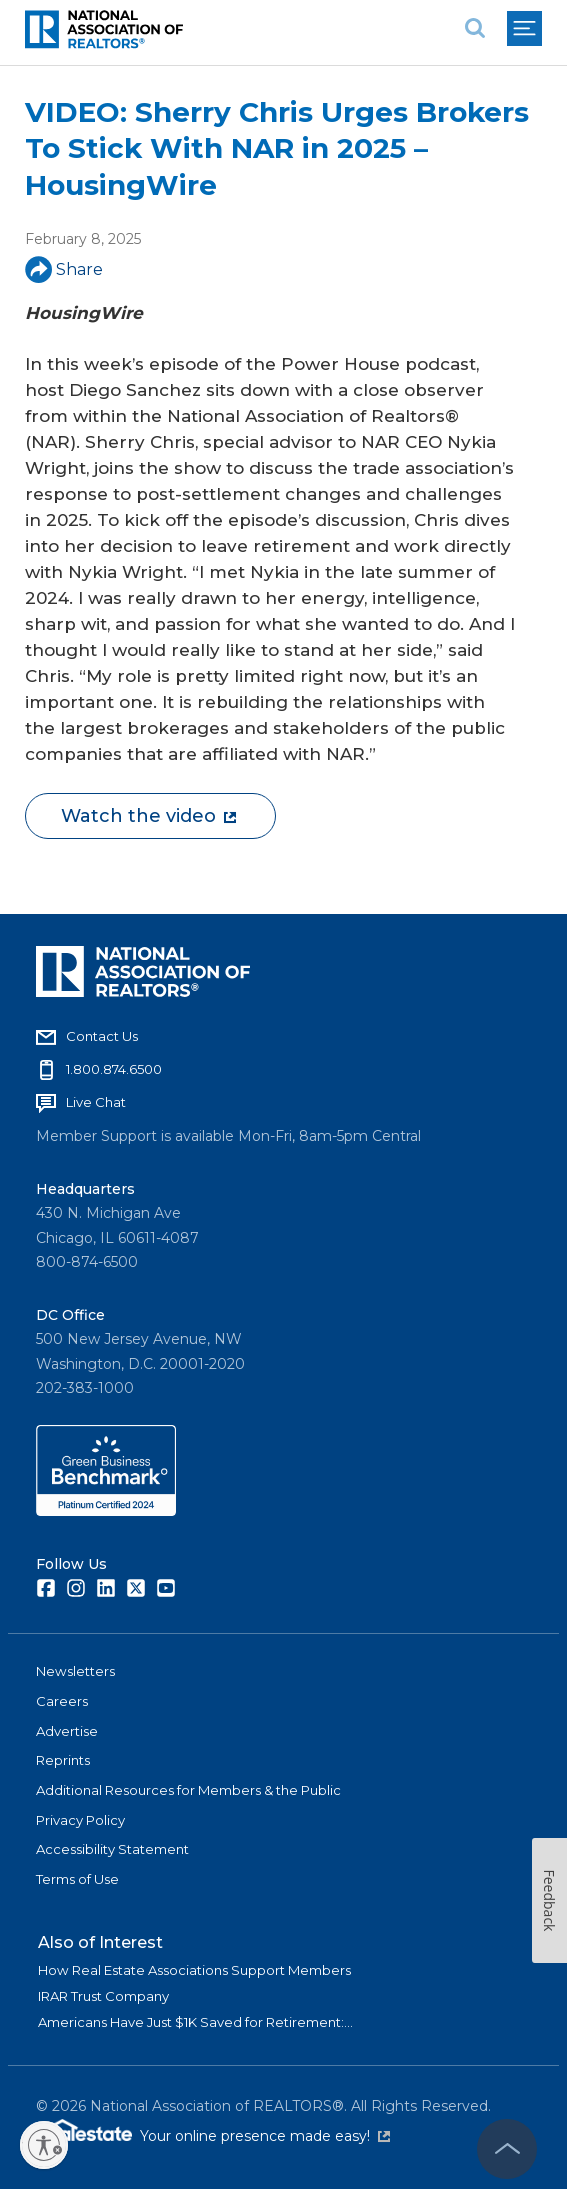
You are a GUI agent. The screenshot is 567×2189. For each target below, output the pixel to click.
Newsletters (75, 1671)
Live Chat (96, 1102)
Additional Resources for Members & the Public (188, 1790)
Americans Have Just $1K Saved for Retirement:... (195, 2022)
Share (64, 269)
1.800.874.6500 (114, 1069)
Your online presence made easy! (265, 2136)
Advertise (67, 1731)
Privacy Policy (80, 1820)
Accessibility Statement (112, 1849)
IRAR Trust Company (103, 1996)
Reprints (63, 1760)
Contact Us (102, 1036)
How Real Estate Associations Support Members (194, 1970)
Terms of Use (77, 1879)
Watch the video (148, 816)
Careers (62, 1701)
